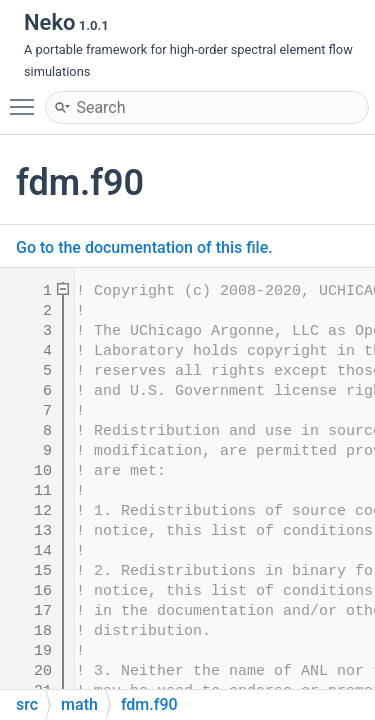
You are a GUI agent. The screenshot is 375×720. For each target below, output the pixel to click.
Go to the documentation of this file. (144, 247)
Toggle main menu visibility (27, 98)
